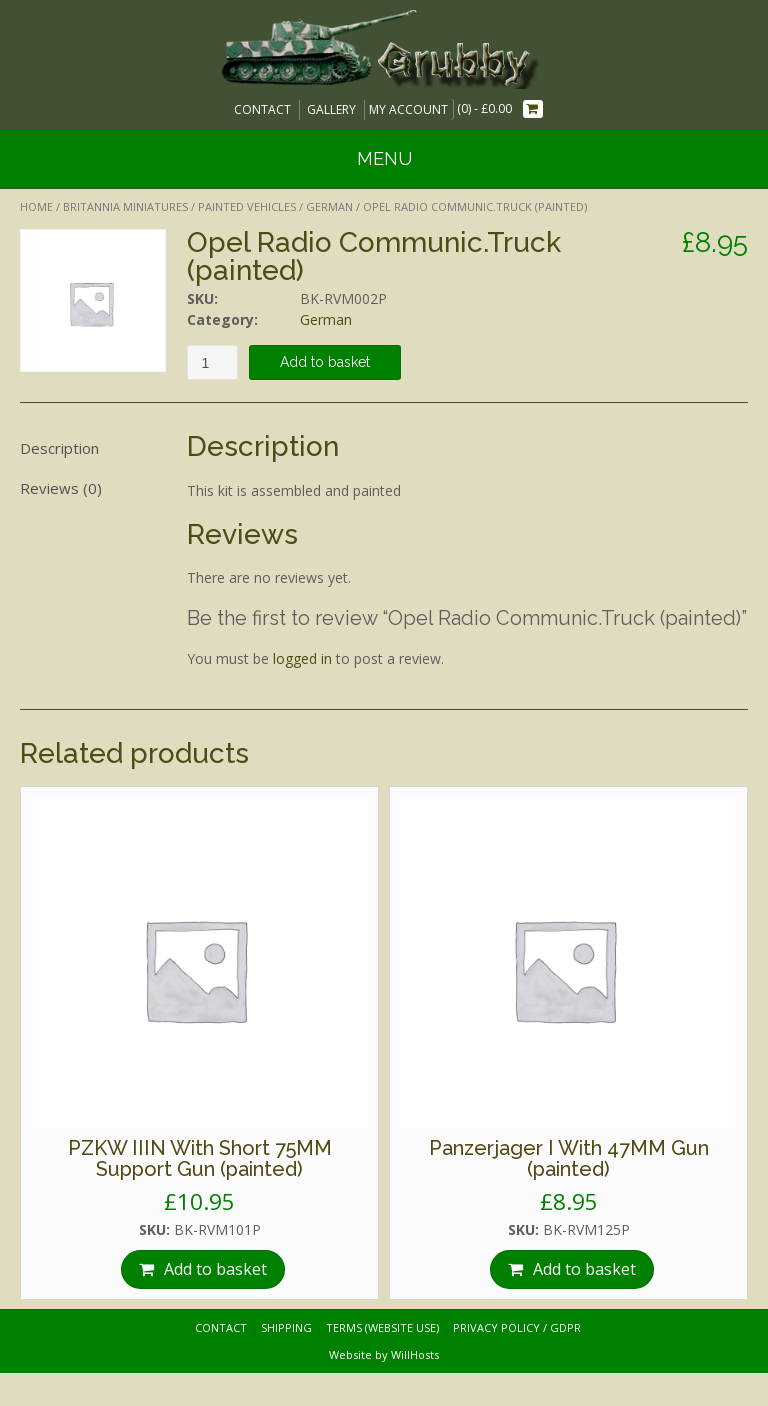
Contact (262, 109)
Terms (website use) (382, 1327)
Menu (384, 158)
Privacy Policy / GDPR (517, 1327)
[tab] (93, 448)
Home (36, 206)
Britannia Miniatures (125, 206)
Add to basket (325, 362)
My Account (408, 109)
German (329, 206)
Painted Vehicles (247, 206)
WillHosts (415, 1354)
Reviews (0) (61, 488)
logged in (302, 658)
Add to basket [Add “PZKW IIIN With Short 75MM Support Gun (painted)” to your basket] (215, 1269)
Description (59, 448)
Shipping (286, 1327)
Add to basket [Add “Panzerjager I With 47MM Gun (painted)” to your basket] (584, 1269)
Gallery (331, 109)
